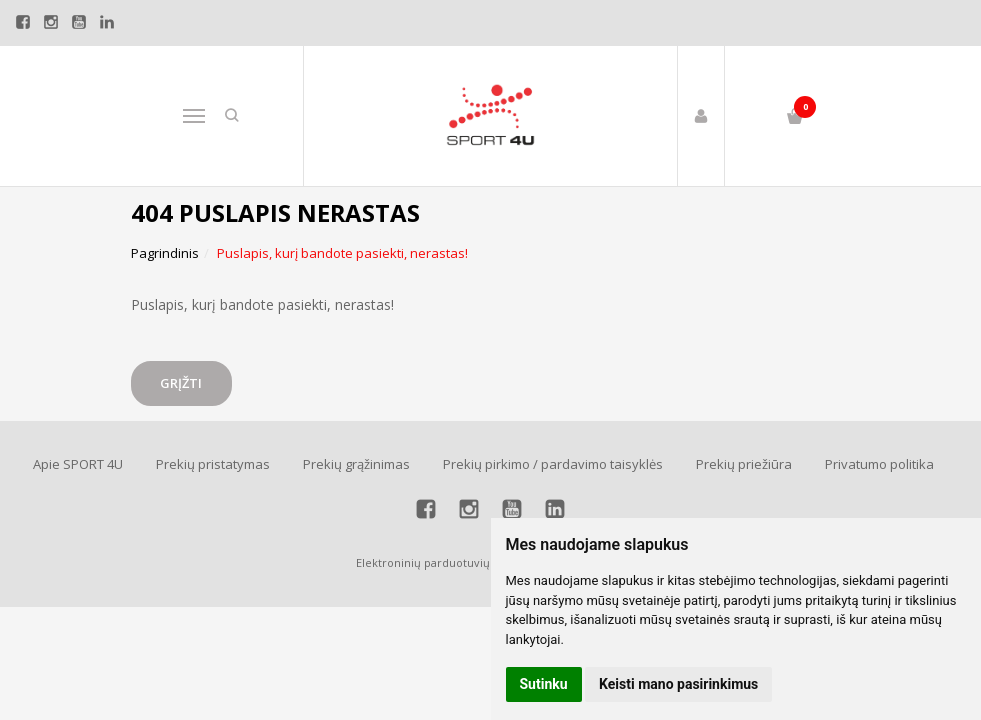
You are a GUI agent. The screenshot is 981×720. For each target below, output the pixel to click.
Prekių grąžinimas (356, 464)
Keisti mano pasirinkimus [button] (678, 684)
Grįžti (184, 383)
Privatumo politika (879, 464)
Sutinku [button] (544, 684)
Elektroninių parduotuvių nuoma (443, 562)
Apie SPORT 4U (78, 464)
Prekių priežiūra (744, 464)
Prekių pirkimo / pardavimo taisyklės (553, 464)
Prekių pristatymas (213, 464)
